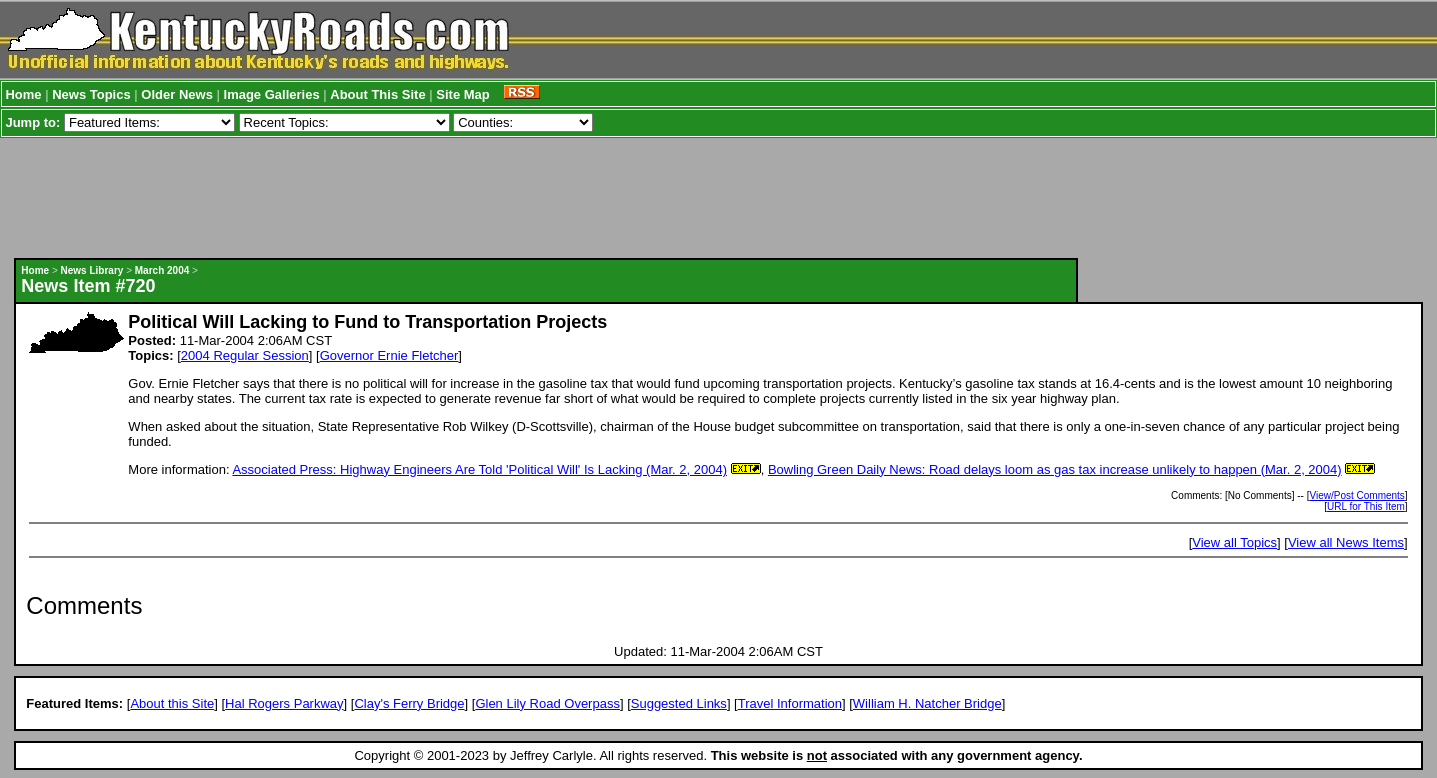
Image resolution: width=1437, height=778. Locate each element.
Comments (84, 605)
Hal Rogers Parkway (284, 703)
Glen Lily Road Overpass (547, 703)
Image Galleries (272, 94)
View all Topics (1234, 542)
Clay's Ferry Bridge (409, 703)
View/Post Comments (1356, 495)
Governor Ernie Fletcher (389, 355)
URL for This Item (1366, 506)
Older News (177, 94)
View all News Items (1346, 542)
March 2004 (162, 270)
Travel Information (790, 703)
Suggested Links (679, 703)
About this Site (172, 703)
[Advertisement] (546, 198)
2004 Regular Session (245, 355)
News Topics (91, 94)
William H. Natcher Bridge (927, 703)
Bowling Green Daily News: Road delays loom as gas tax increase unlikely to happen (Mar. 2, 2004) (1055, 469)
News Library (92, 270)
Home (23, 94)
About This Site (377, 94)
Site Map (462, 94)
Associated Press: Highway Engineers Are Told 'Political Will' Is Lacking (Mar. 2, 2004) (479, 469)
